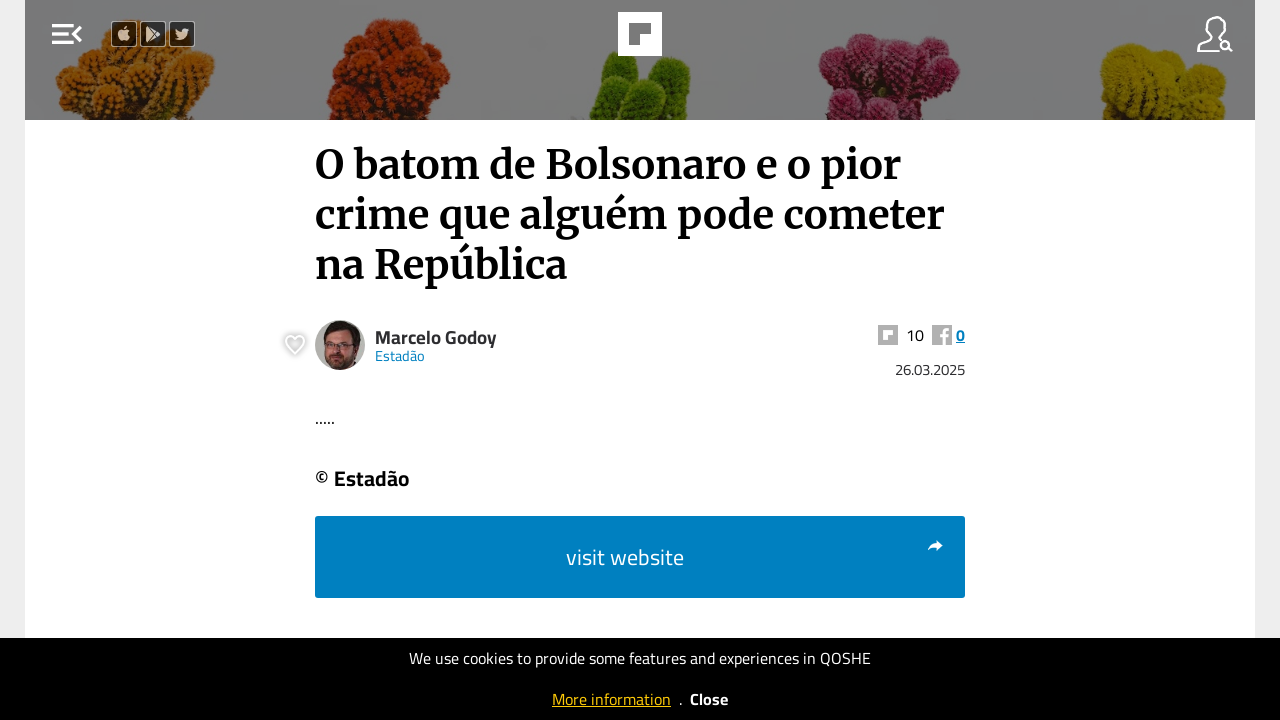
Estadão (400, 355)
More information (611, 699)
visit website (755, 557)
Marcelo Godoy (436, 337)
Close (709, 699)
